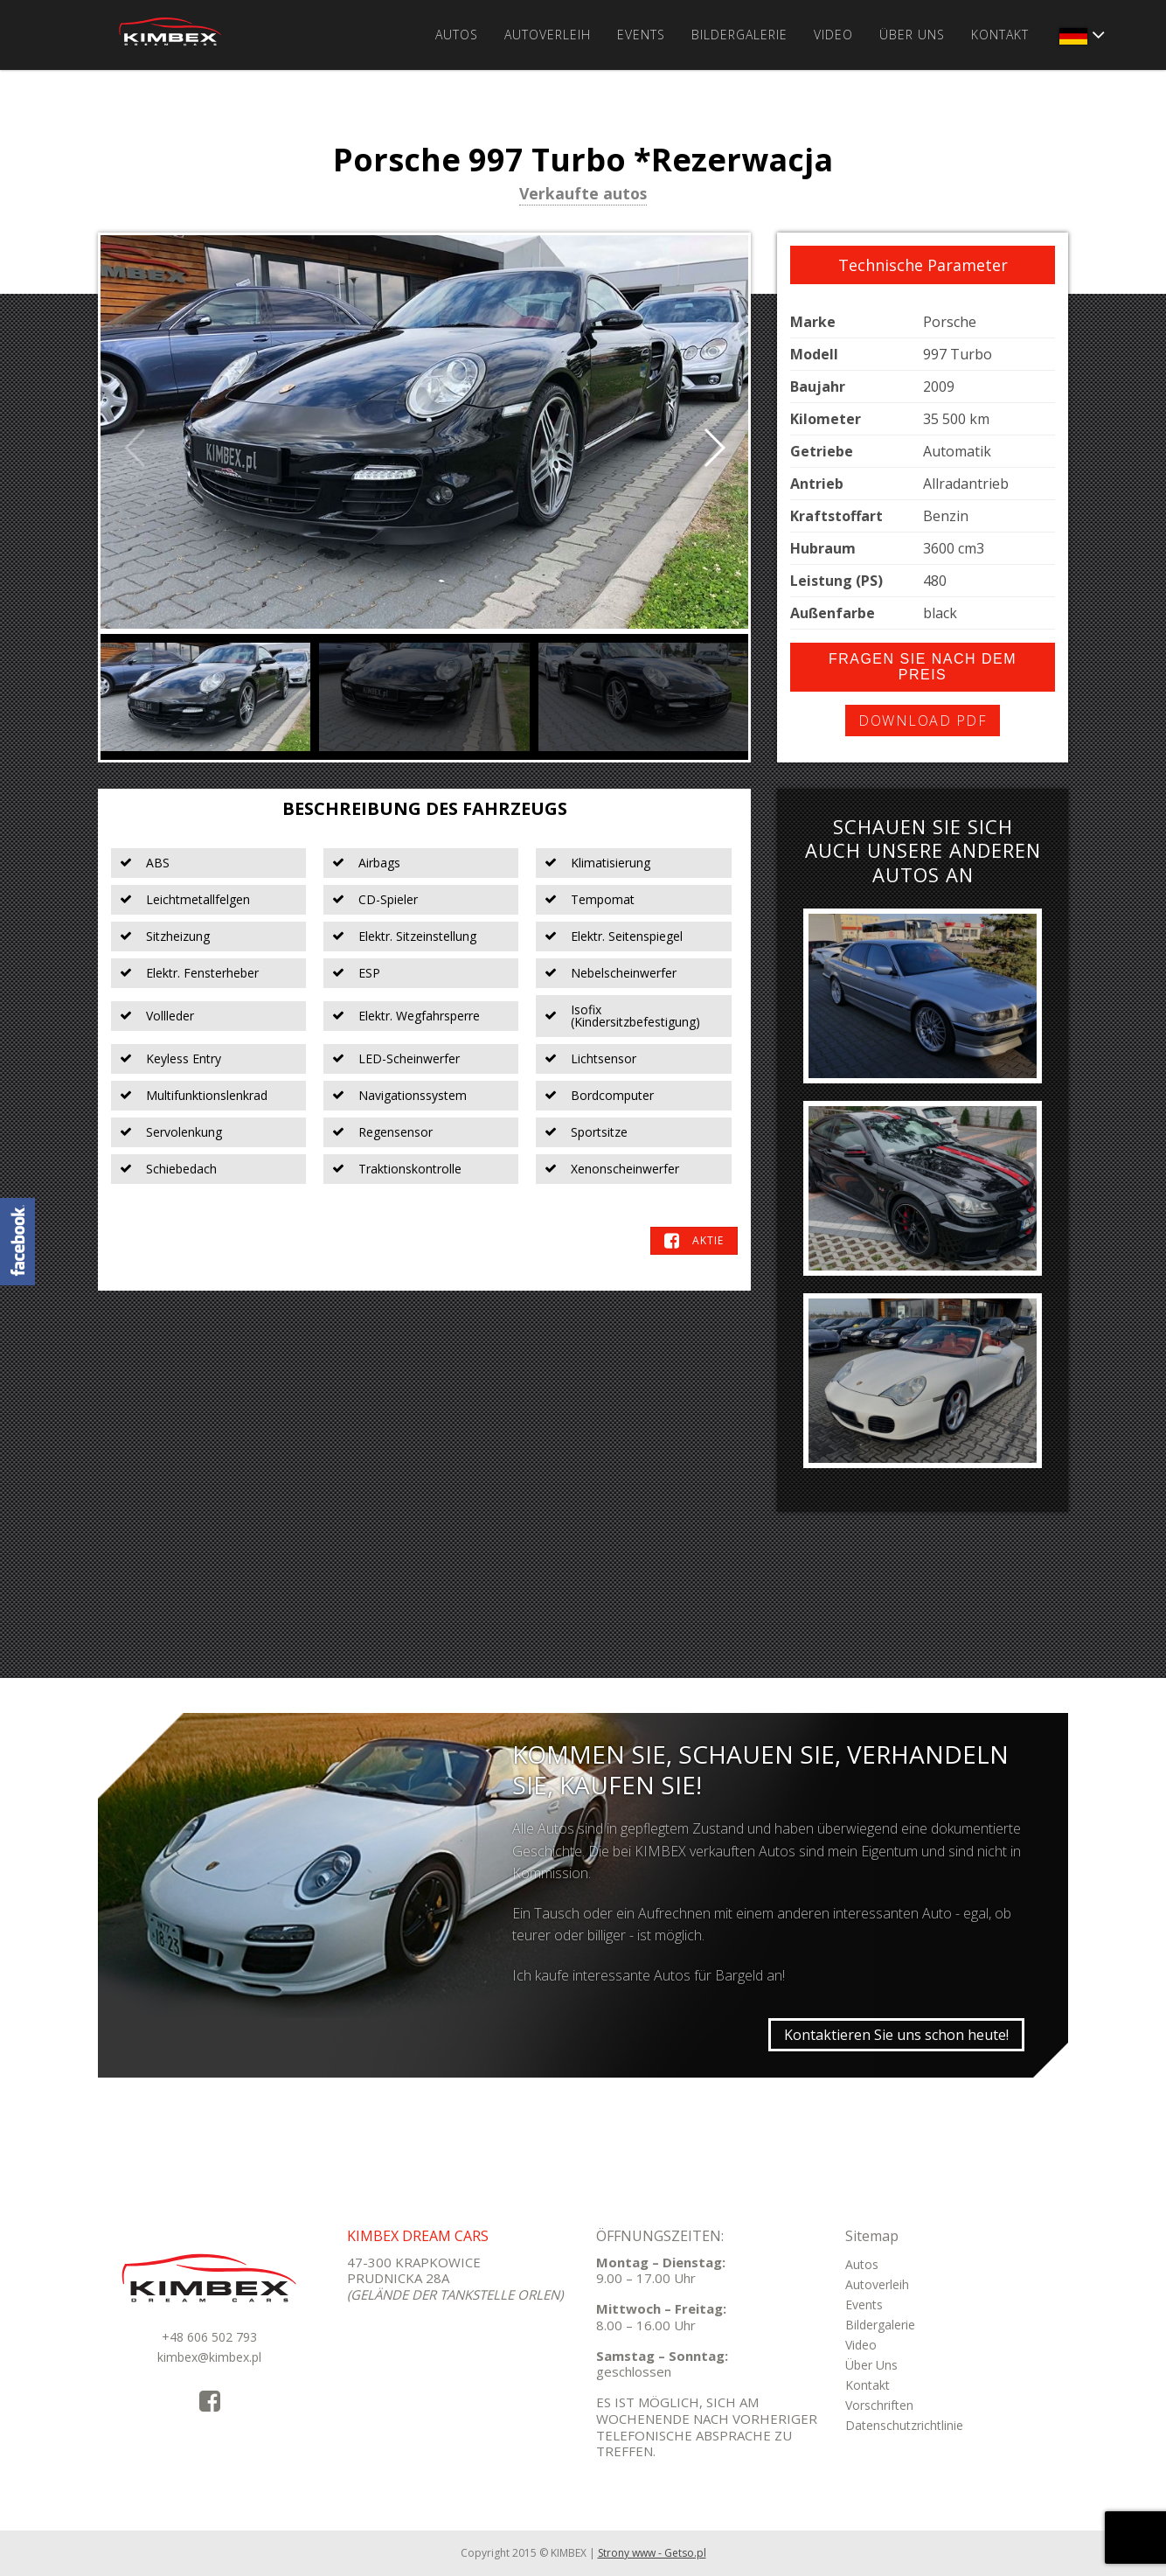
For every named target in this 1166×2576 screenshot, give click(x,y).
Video (833, 34)
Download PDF (922, 720)
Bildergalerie (739, 34)
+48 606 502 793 (209, 2337)
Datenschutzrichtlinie (904, 2425)
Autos (456, 34)
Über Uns (912, 34)
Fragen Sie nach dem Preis (923, 666)
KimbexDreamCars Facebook (17, 1241)
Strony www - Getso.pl (652, 2552)
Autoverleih (547, 34)
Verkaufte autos (583, 195)
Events (641, 34)
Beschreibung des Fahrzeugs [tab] (424, 808)
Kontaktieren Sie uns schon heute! (896, 2034)
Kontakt (1000, 34)
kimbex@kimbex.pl (209, 2357)
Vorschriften (879, 2405)
